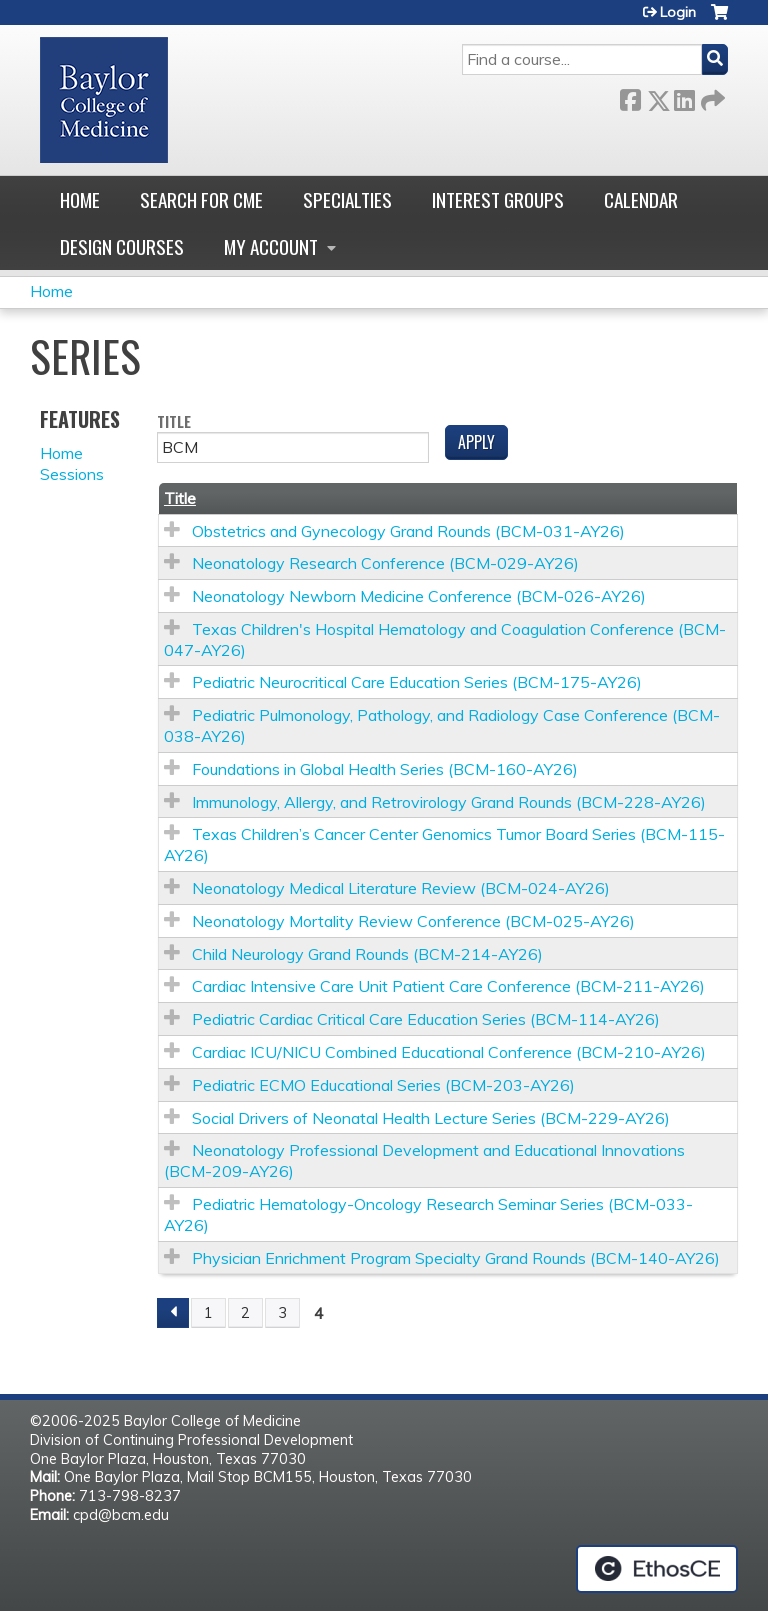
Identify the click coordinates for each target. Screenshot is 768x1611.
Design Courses (122, 246)
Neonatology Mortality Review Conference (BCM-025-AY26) (413, 921)
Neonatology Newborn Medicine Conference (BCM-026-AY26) (419, 596)
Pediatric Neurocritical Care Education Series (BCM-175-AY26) (417, 682)
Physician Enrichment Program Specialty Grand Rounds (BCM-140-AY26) (456, 1258)
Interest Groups (498, 199)
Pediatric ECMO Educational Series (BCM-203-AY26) (383, 1085)
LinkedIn (684, 96)
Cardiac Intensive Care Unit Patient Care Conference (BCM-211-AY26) (448, 986)
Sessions (72, 474)
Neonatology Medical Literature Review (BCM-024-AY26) (401, 888)
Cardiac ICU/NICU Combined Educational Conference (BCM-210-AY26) (449, 1052)
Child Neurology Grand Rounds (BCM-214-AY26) (367, 954)
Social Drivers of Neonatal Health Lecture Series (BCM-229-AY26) (431, 1118)
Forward (711, 96)
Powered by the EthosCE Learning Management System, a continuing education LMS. (657, 1569)
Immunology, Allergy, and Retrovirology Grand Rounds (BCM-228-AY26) (449, 802)
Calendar (641, 199)
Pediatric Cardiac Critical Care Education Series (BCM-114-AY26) (426, 1019)
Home (80, 199)
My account (271, 246)
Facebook (630, 96)
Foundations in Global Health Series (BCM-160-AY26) (385, 769)
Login (678, 12)
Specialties (347, 199)
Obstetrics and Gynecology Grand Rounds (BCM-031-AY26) (408, 531)
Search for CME (201, 199)
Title (174, 422)
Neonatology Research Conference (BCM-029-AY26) (385, 563)
